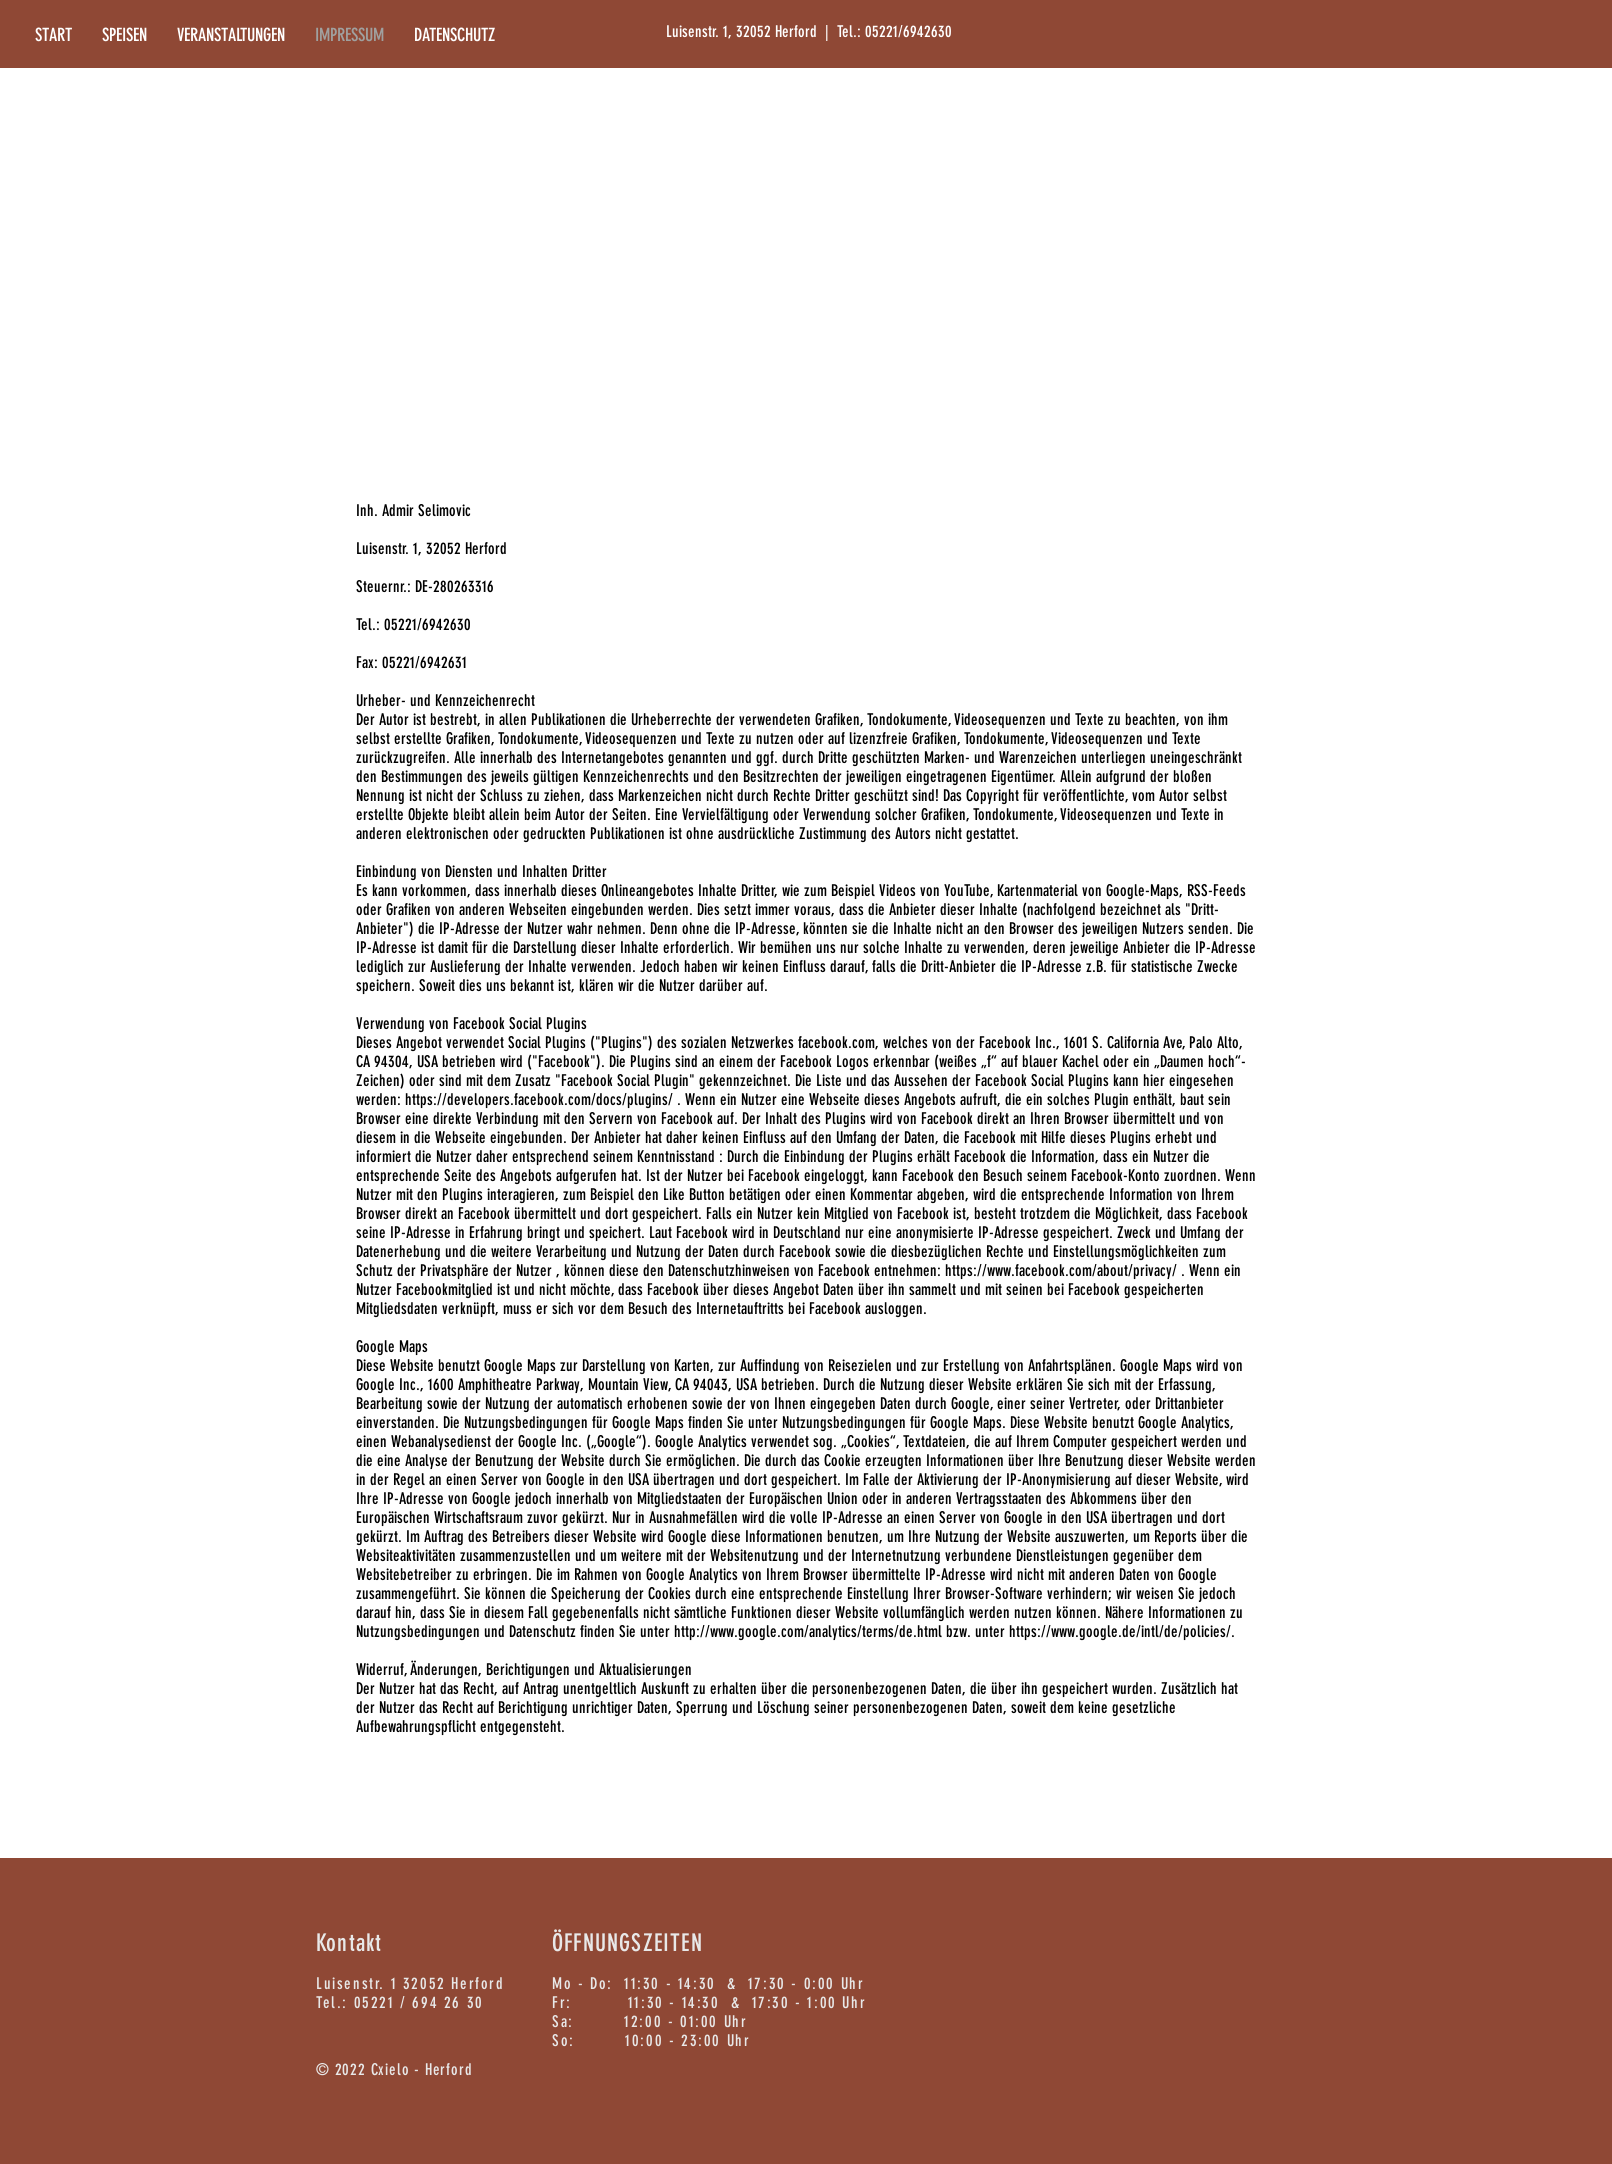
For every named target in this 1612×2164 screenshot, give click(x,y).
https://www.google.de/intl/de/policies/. (1122, 1631)
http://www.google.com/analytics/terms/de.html (808, 1631)
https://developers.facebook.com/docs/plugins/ (539, 1099)
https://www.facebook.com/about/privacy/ (1061, 1270)
